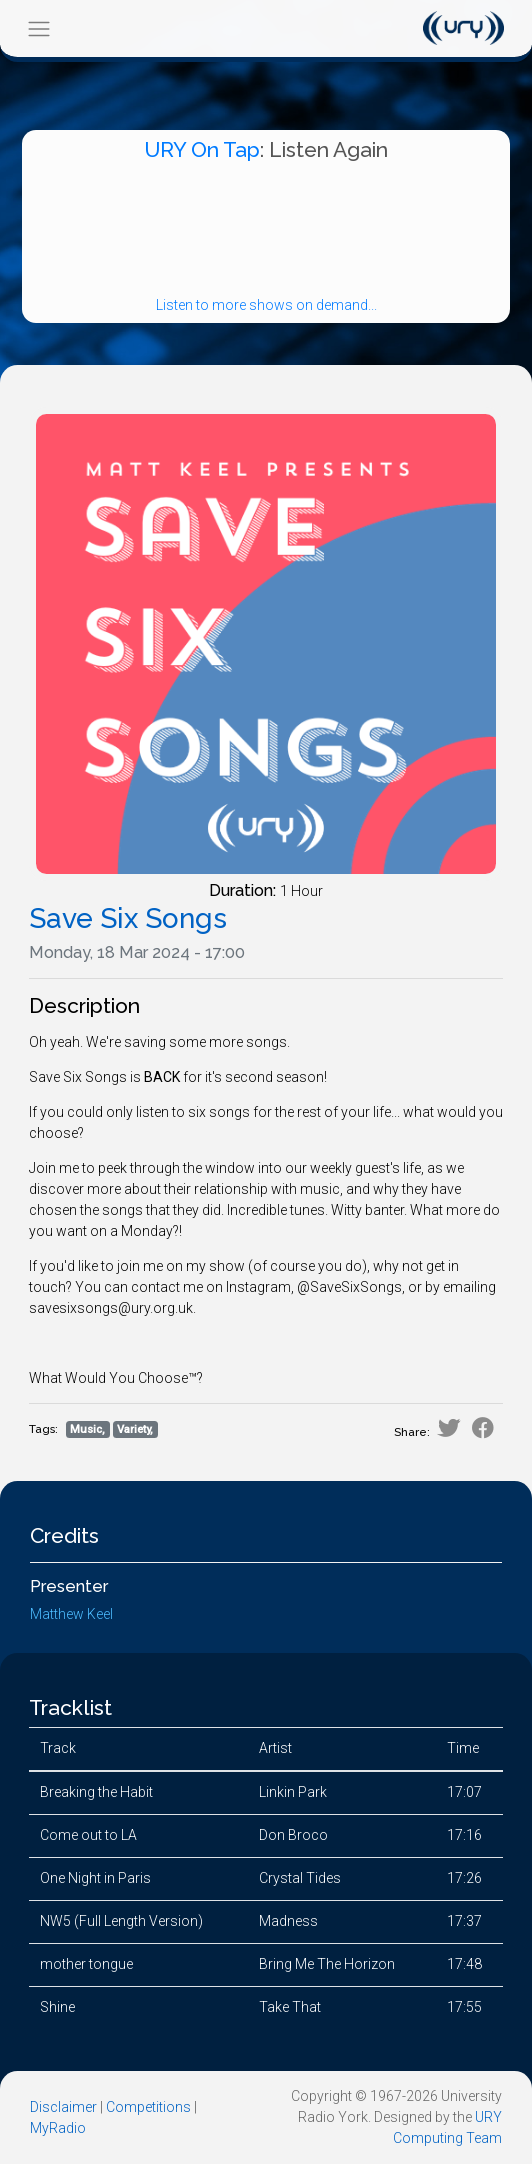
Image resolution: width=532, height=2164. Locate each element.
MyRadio (58, 2128)
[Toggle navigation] (38, 28)
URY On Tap (202, 149)
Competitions (148, 2107)
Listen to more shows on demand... (266, 305)
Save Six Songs (128, 918)
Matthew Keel (71, 1614)
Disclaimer (63, 2107)
